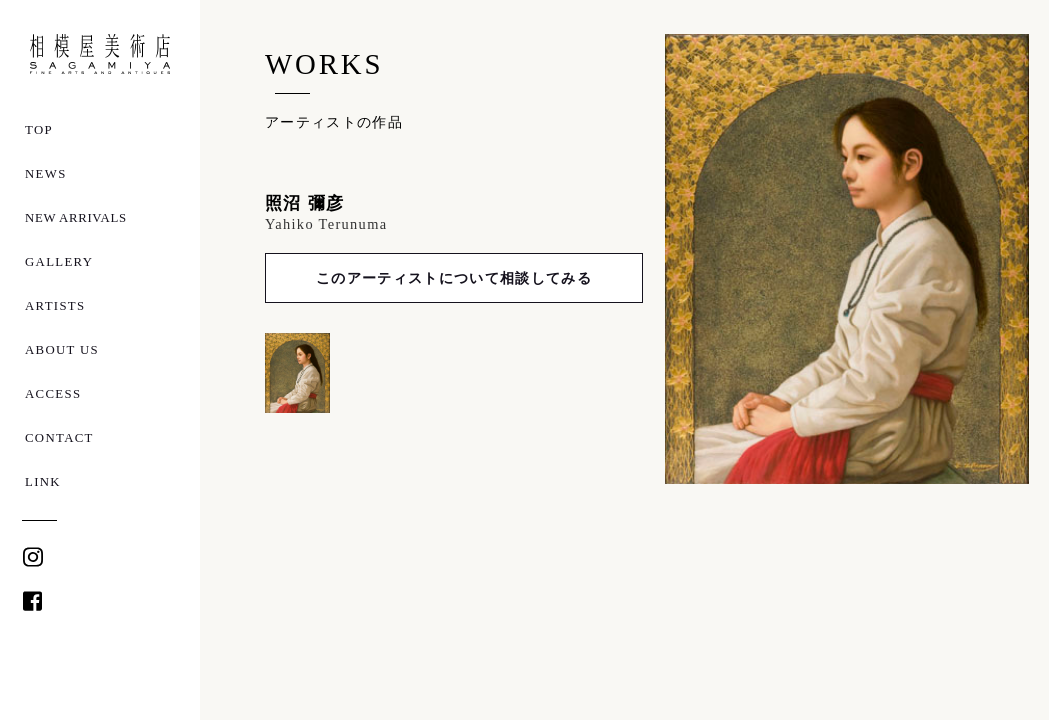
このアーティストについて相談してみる (454, 278)
